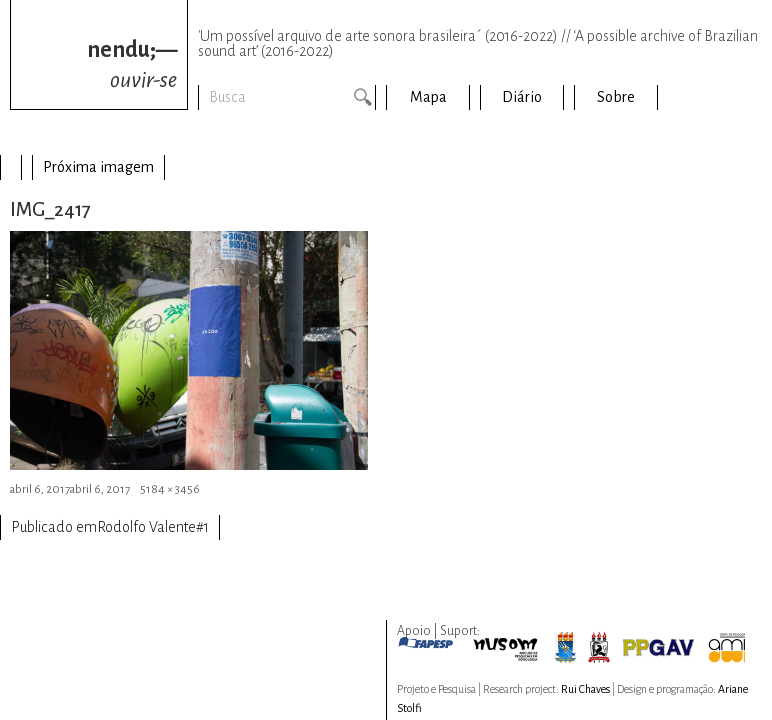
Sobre (616, 97)
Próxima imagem (98, 167)
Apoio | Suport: (438, 631)
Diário (522, 97)
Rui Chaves (585, 689)
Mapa (428, 97)
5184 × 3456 (170, 489)
